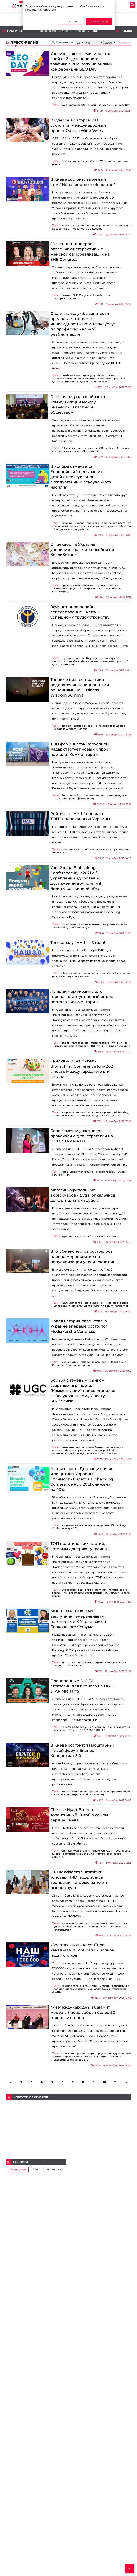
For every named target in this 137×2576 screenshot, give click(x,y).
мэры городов (100, 1042)
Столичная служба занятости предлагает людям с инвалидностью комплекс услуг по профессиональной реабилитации (84, 324)
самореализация (65, 298)
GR (101, 448)
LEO (73, 1662)
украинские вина (117, 1302)
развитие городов (73, 2053)
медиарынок (69, 1361)
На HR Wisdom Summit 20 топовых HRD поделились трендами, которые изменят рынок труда (80, 1880)
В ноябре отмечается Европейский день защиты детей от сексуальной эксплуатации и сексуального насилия (82, 477)
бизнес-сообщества (112, 725)
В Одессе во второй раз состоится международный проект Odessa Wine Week (80, 125)
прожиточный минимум (77, 585)
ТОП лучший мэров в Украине (110, 1045)
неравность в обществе (87, 228)
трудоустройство (94, 375)
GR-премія (68, 448)
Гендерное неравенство (97, 225)
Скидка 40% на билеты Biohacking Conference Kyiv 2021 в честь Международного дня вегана (84, 1069)
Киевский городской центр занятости (79, 588)
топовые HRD (98, 1923)
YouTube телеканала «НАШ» (79, 1985)
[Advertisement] (68, 2124)
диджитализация (81, 1171)
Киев (64, 1171)
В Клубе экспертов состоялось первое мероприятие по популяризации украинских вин (84, 1256)
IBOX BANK (84, 1662)
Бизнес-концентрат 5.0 (69, 1794)
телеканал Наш (71, 849)
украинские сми (78, 976)
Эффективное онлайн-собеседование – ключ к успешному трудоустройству (81, 612)
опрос (65, 1042)
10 (104, 2082)
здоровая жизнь (89, 924)
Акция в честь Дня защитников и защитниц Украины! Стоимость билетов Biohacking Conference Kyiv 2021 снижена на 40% (83, 1479)
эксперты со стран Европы (71, 2059)
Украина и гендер (78, 1365)
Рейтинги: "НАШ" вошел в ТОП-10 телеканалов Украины (82, 816)
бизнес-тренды (105, 1171)
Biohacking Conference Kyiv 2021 (74, 927)
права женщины (64, 798)
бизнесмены (97, 1727)
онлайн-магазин (94, 1236)
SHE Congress (82, 295)
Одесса (66, 161)
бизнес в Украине (85, 725)
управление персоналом (70, 1926)
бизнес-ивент (95, 1794)
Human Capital (98, 1926)
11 (115, 2082)
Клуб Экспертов (71, 1302)
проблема (93, 523)
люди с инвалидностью (91, 381)
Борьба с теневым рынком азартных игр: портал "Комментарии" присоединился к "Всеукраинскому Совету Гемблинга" (84, 1390)
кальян (111, 1236)
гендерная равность (93, 1361)
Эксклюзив (48, 31)
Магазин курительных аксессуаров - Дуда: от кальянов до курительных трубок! (84, 1195)
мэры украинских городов (71, 1045)
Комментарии (70, 1447)
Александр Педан (66, 1730)
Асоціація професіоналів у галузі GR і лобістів (90, 450)
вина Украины (94, 1302)
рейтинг (100, 1589)
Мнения (93, 31)
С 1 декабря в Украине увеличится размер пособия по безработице (84, 549)
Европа (79, 523)
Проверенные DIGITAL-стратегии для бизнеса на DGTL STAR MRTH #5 (84, 1686)
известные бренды (73, 1727)
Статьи (63, 31)
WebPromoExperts (73, 105)
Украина (66, 523)
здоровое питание (115, 924)
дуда (78, 1236)
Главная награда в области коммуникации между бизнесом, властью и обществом (79, 404)
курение (67, 1236)
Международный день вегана (100, 1115)
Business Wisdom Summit (70, 728)
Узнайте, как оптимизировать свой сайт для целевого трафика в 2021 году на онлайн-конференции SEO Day (83, 61)
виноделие (80, 161)
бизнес (66, 295)
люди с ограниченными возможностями (84, 377)
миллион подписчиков (114, 1985)
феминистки (86, 798)
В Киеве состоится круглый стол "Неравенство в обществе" (84, 182)
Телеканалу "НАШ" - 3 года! (79, 942)
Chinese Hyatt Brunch (75, 1850)
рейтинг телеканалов (98, 849)
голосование (80, 1042)
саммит (66, 725)
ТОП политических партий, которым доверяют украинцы (82, 1546)
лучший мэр (120, 1042)
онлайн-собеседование (83, 661)
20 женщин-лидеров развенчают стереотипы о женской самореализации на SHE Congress (81, 251)
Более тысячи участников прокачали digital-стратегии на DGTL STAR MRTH (83, 1136)
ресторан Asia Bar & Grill (78, 1853)
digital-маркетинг (119, 1727)
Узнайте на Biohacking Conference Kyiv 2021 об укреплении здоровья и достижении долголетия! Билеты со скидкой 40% (77, 878)
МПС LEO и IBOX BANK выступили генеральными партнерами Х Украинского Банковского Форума (80, 1619)
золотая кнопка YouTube (69, 1989)
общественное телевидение (80, 973)
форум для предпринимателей (109, 1791)
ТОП (36, 2169)
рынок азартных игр (91, 1450)
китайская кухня (102, 1850)
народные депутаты (114, 795)
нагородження (87, 448)
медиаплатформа (99, 1989)
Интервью (78, 31)
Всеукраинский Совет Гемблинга (98, 1453)
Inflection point (103, 295)
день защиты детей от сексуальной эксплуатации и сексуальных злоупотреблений (91, 524)
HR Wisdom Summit (74, 1923)
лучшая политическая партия (83, 1592)
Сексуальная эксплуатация (71, 529)
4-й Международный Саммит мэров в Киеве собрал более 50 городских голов (84, 2012)
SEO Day (124, 105)
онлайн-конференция (102, 105)
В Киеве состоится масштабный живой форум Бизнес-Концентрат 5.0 (84, 1750)
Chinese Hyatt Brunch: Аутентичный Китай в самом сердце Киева (81, 1815)
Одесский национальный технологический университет (91, 1305)
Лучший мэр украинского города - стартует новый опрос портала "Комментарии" (83, 996)
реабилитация (70, 375)
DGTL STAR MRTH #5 (92, 1730)
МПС (64, 1662)
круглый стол (70, 225)
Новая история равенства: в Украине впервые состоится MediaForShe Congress (80, 1326)
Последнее (18, 2169)
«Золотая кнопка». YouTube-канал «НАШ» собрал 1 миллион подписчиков (84, 1950)
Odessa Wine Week (102, 161)
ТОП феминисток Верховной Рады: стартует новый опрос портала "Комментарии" (81, 749)
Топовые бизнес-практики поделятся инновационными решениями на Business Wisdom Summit (81, 687)
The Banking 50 (73, 1665)
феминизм (92, 795)
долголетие (69, 924)
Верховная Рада (71, 795)
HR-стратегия (118, 1923)
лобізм (109, 448)
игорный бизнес (93, 1447)
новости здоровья (100, 1112)
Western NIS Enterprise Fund (102, 2056)
